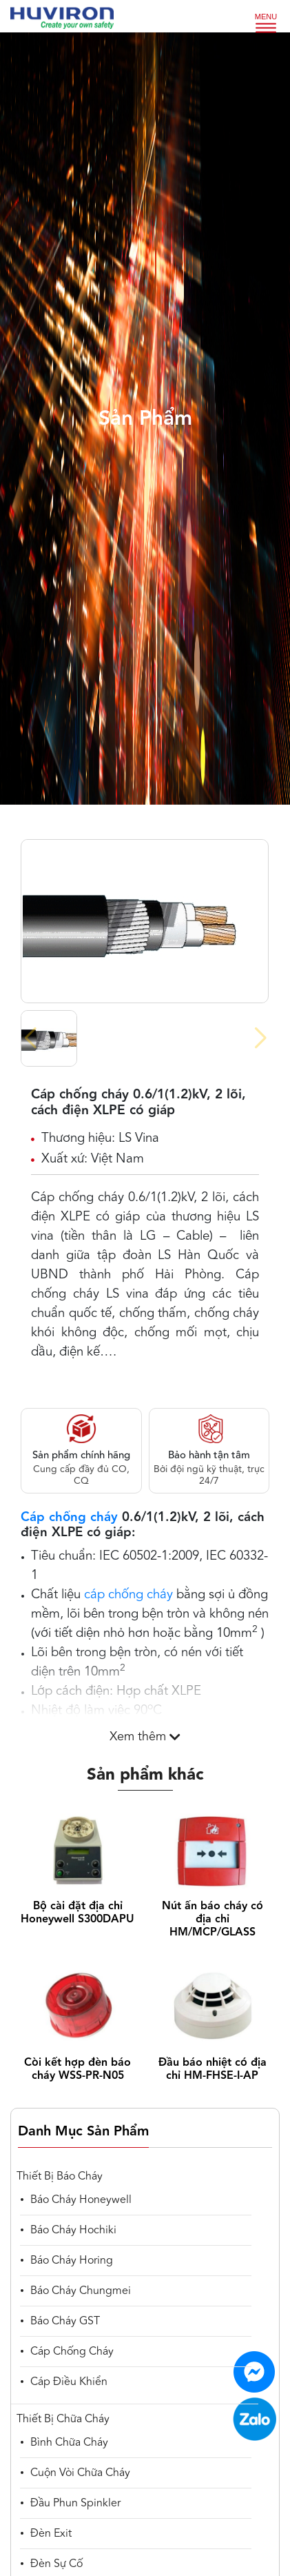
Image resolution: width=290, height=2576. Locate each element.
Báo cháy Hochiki (73, 2230)
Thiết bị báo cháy (60, 2176)
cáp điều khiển (68, 2382)
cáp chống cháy (128, 1595)
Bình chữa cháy (69, 2442)
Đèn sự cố (56, 2564)
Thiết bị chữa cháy (63, 2419)
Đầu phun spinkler (75, 2503)
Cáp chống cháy (69, 1518)
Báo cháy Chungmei (80, 2291)
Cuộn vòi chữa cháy (80, 2473)
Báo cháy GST (65, 2321)
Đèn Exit (51, 2533)
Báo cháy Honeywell (81, 2200)
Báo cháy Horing (71, 2260)
